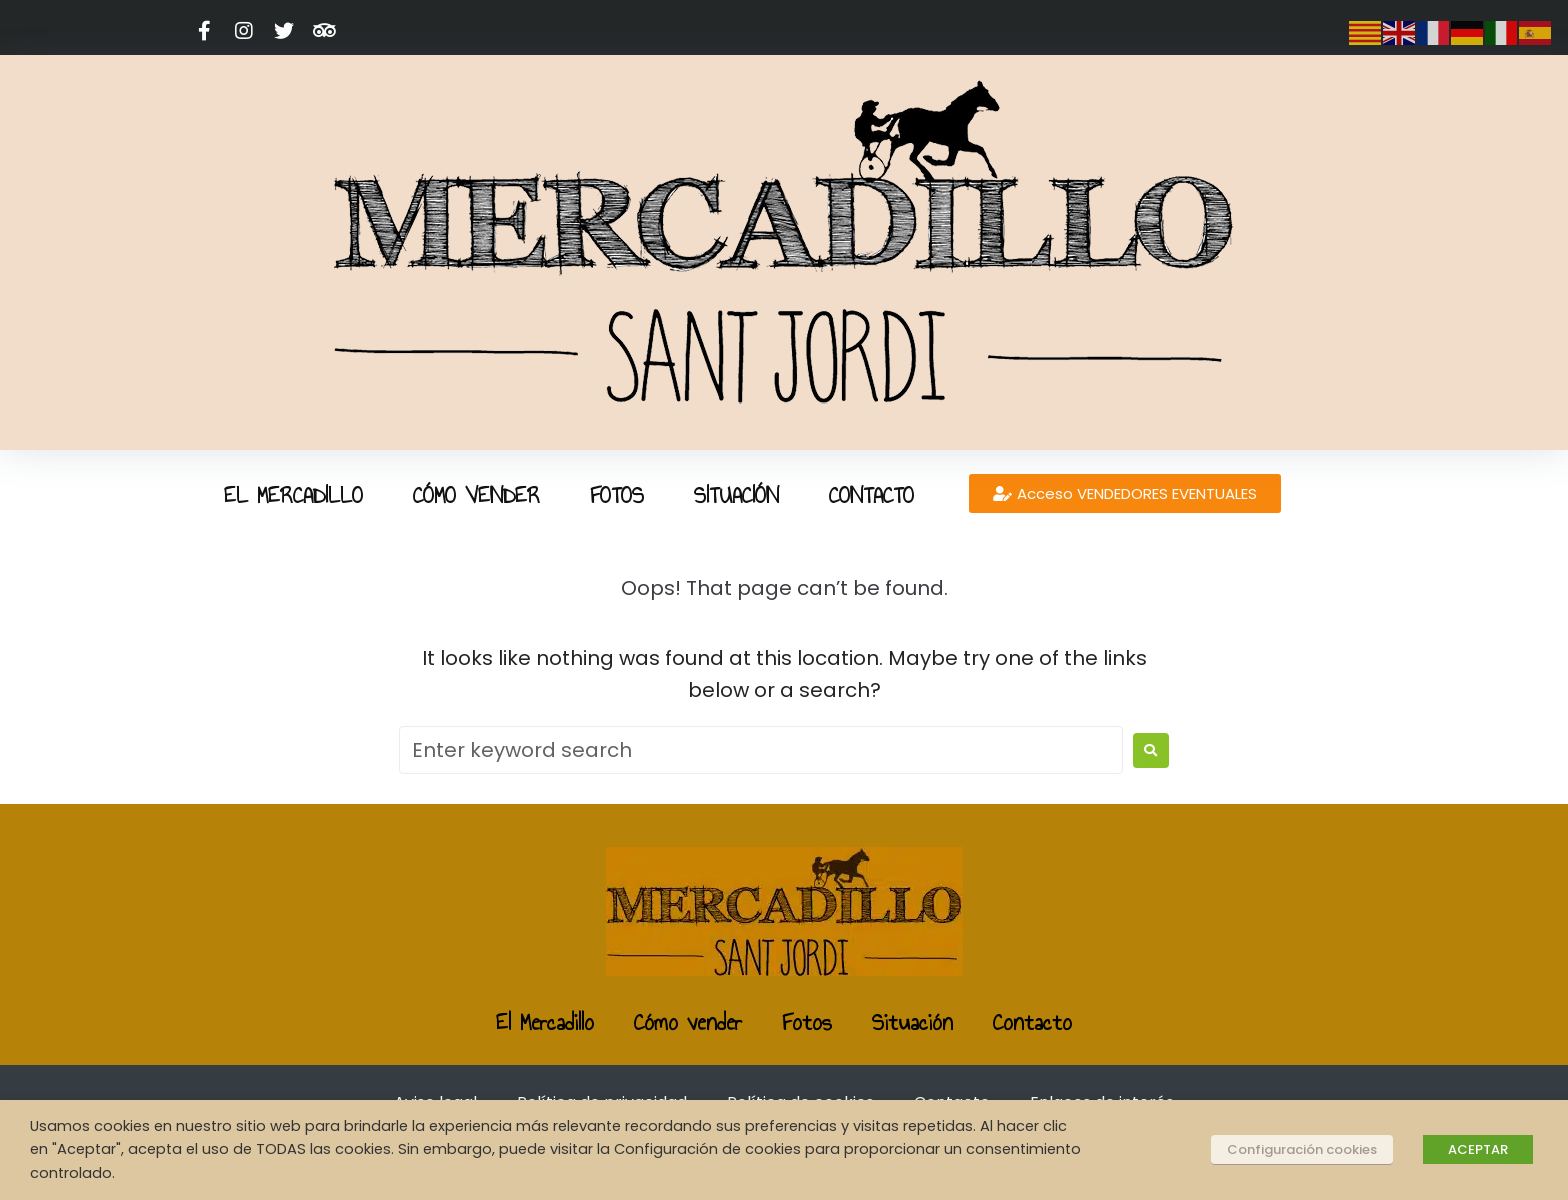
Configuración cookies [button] (1302, 1149)
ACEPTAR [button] (1478, 1149)
